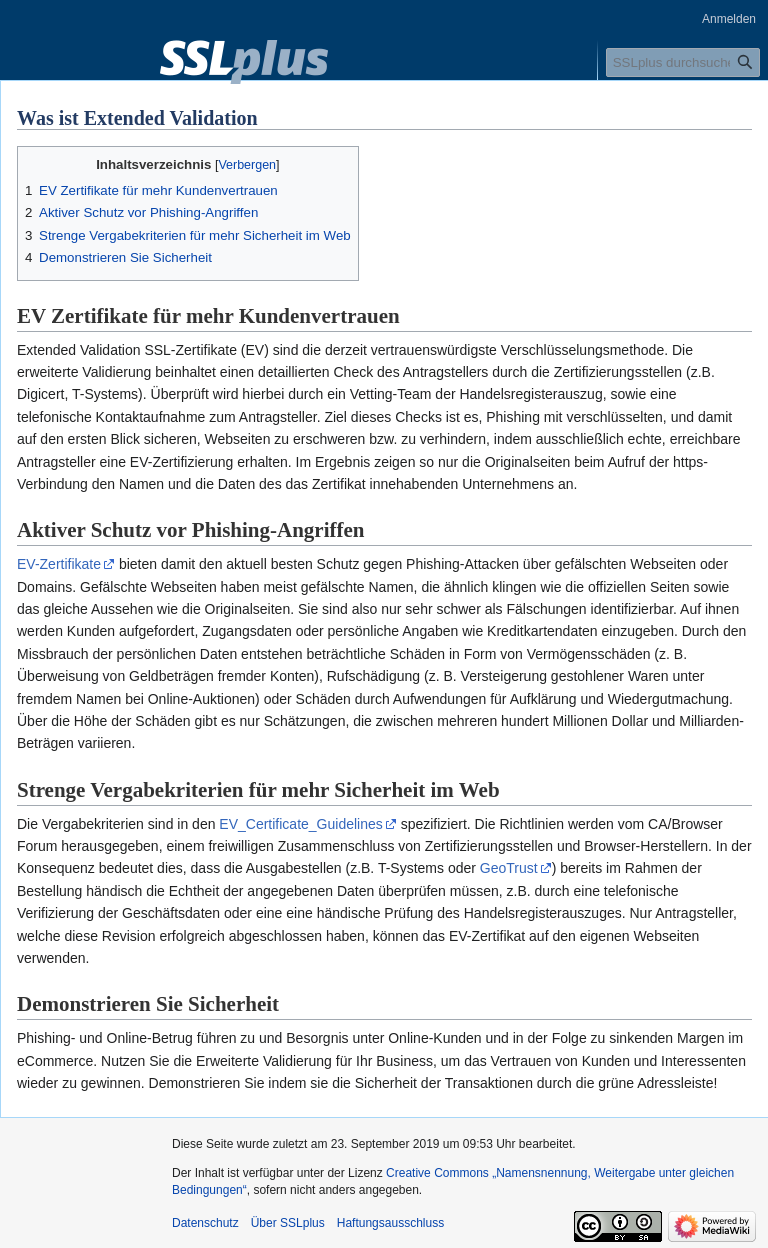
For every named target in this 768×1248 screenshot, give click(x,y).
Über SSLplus (288, 1223)
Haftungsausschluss (390, 1223)
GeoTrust (509, 868)
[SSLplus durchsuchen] (683, 62)
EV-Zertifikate (59, 564)
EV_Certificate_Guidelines (300, 824)
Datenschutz (205, 1223)
